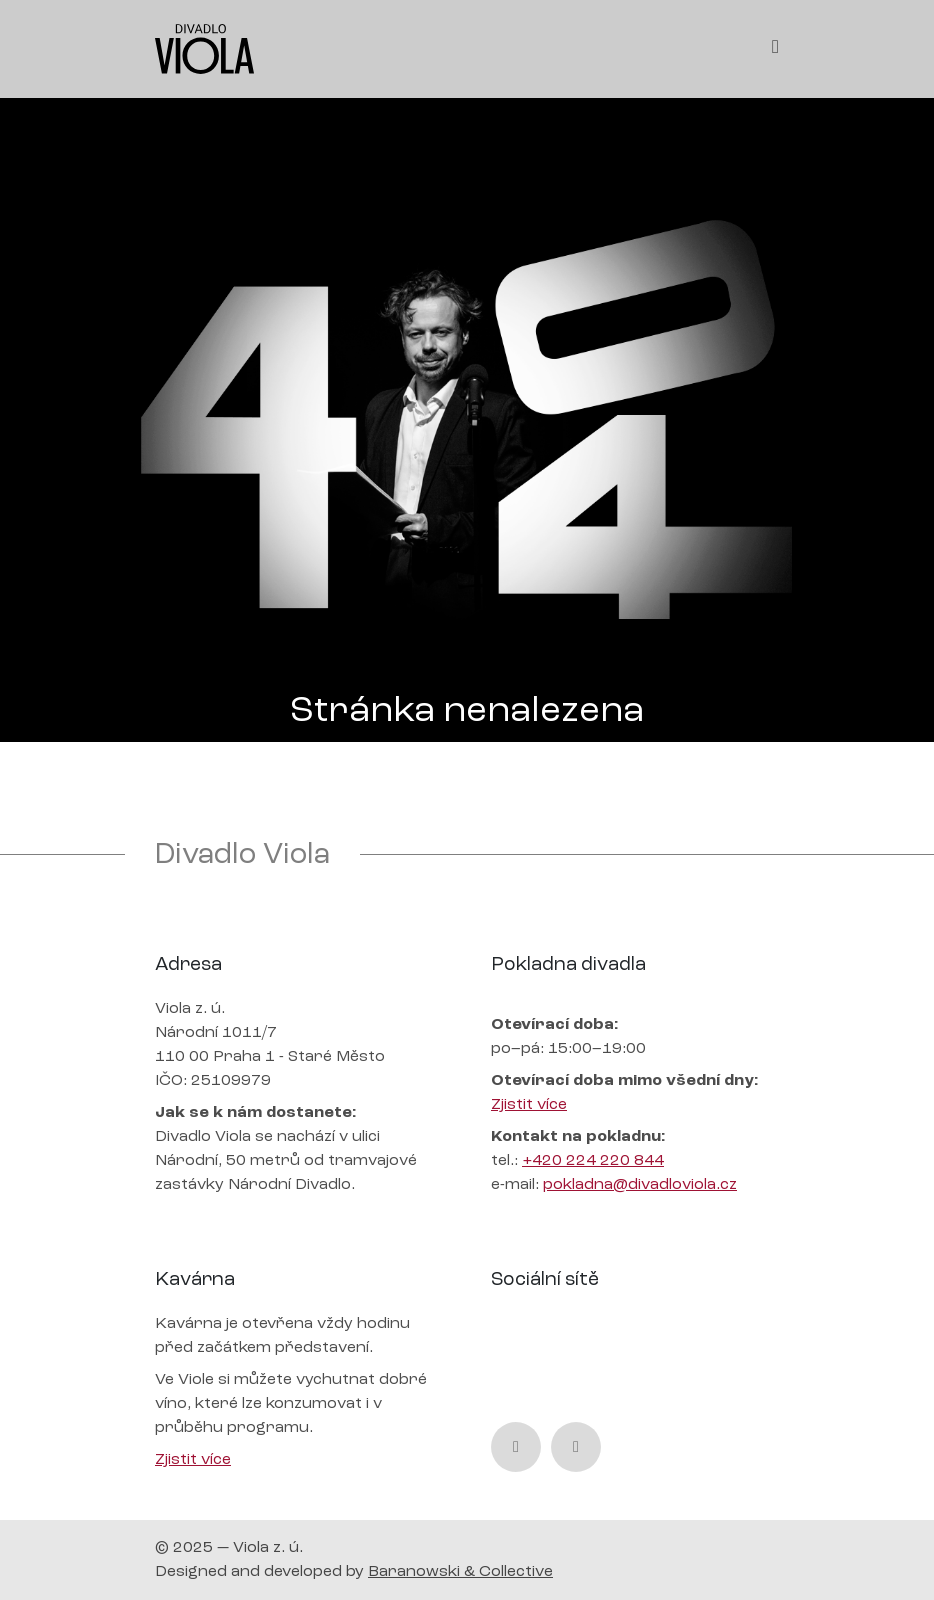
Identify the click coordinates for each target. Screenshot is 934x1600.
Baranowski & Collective (460, 1572)
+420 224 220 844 (593, 1161)
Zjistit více (529, 1105)
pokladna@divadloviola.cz (640, 1185)
